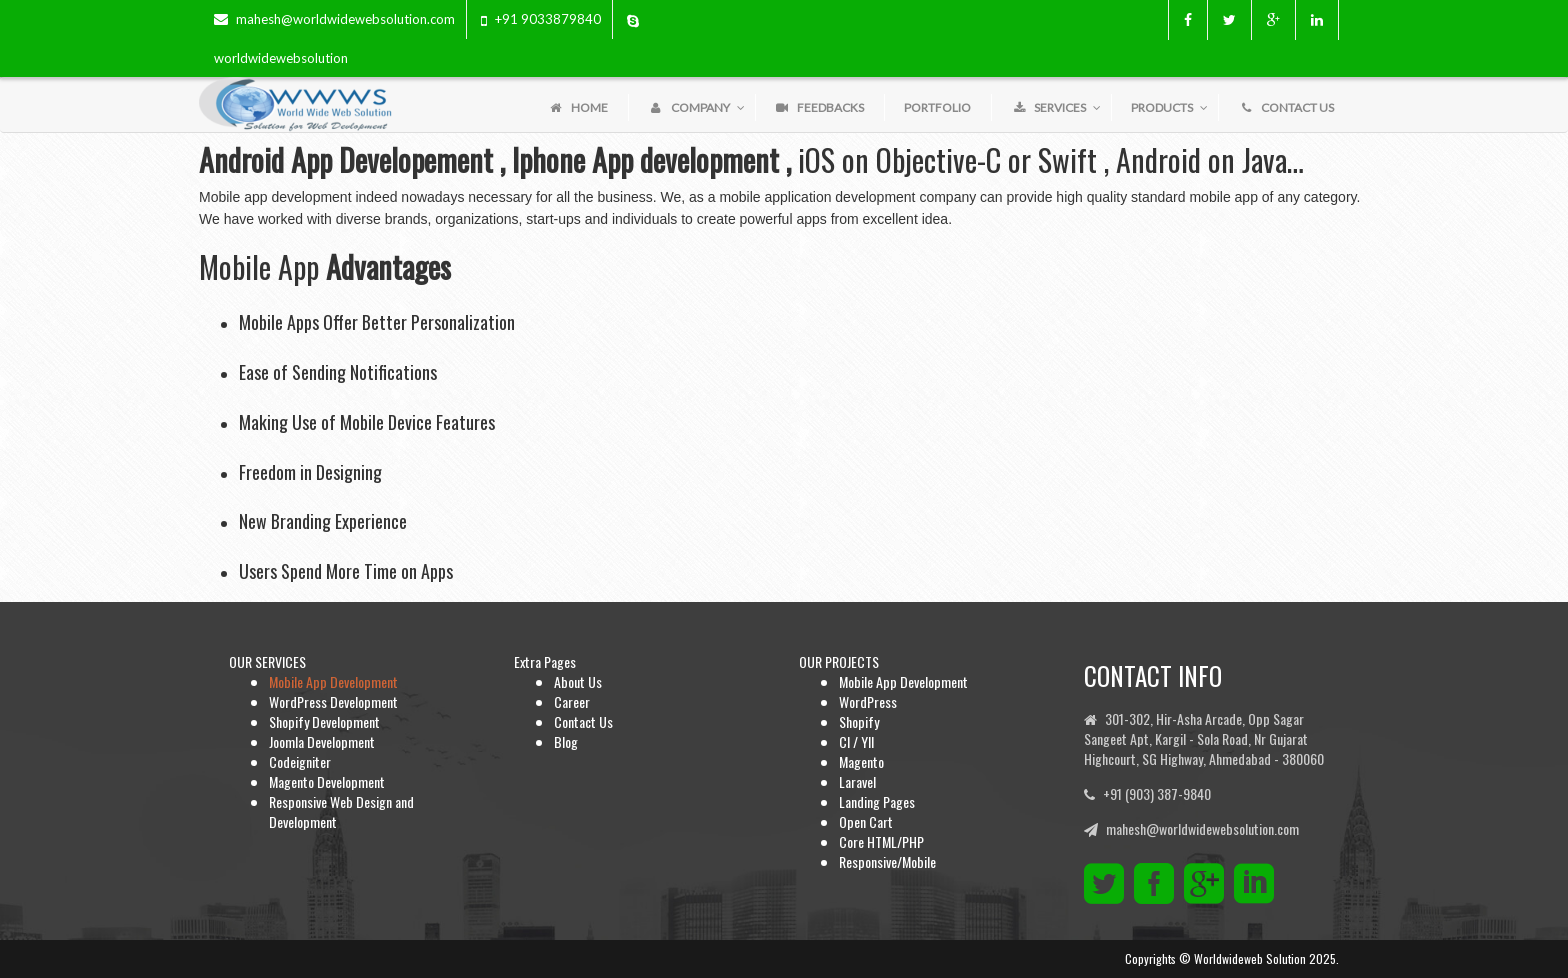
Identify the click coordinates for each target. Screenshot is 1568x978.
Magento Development (327, 781)
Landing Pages (877, 801)
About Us (578, 681)
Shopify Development (324, 721)
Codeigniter (300, 761)
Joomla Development (322, 741)
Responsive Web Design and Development (341, 811)
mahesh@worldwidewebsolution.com (345, 19)
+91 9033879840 (548, 19)
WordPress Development (333, 701)
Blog (566, 741)
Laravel (857, 781)
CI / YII (856, 741)
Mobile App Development (333, 681)
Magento (861, 761)
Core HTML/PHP (881, 841)
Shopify (859, 721)
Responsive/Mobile (887, 861)
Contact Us (583, 721)
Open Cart (866, 821)
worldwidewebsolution (281, 58)
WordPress (868, 701)
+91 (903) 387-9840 (1157, 793)
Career (572, 701)
